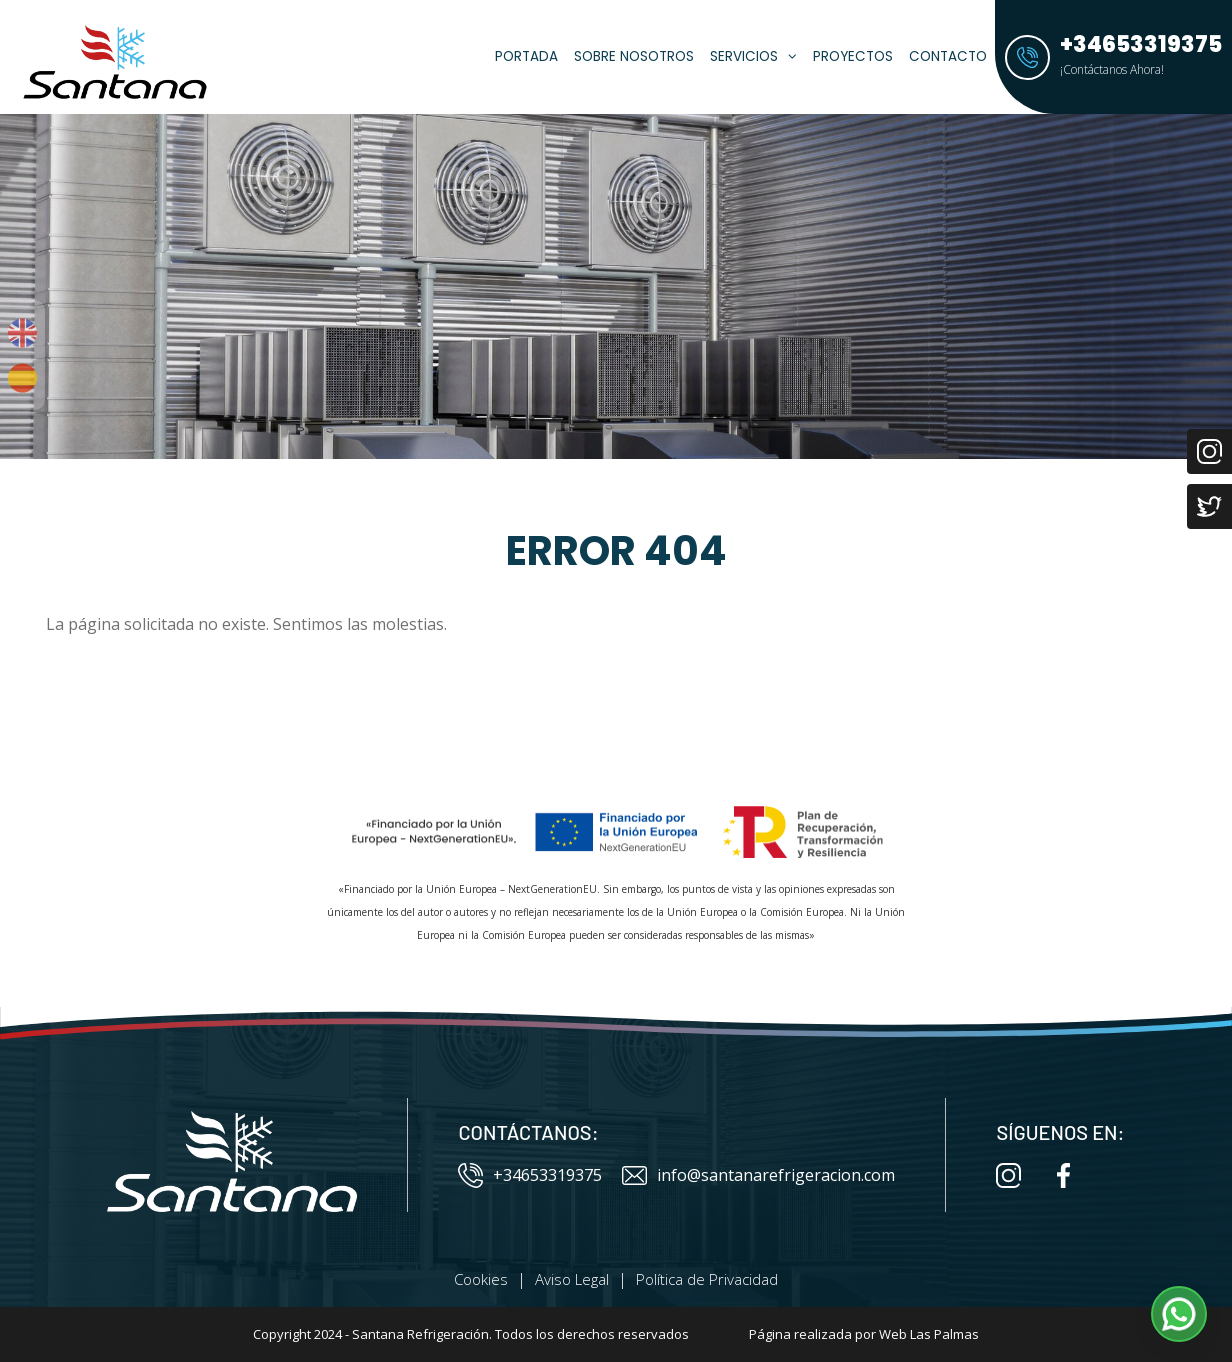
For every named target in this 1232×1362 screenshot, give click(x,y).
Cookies (481, 1279)
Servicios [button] (753, 56)
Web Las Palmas (929, 1334)
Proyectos (853, 56)
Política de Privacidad (707, 1279)
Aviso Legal (572, 1279)
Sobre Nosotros (634, 56)
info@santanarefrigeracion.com (758, 1175)
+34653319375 (530, 1175)
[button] (1179, 1314)
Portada (526, 56)
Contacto (948, 56)
